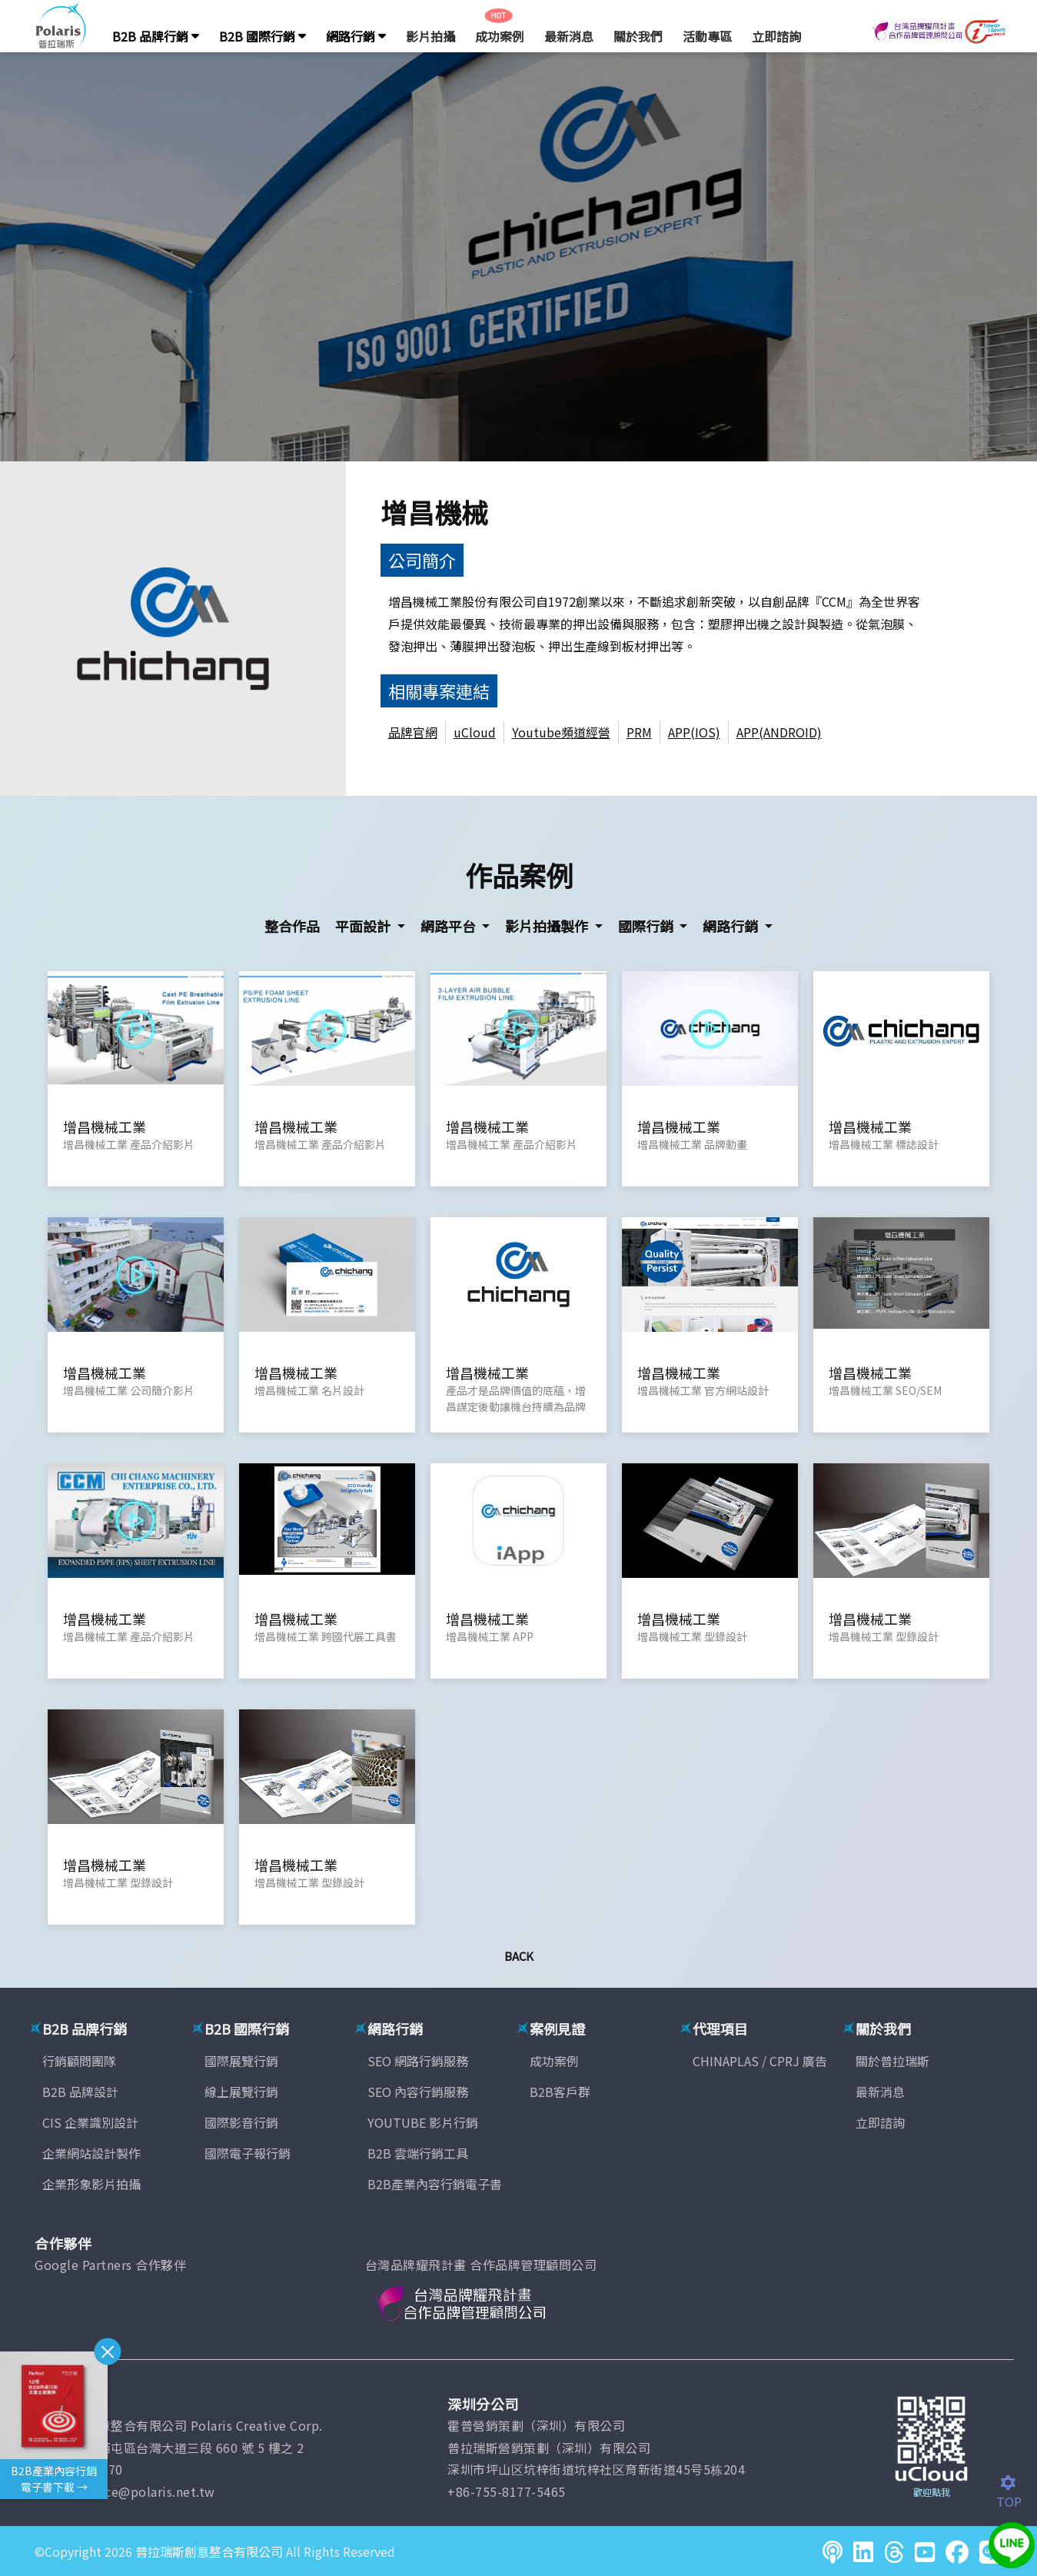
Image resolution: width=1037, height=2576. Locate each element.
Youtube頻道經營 (561, 732)
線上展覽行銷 (241, 2091)
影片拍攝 (430, 36)
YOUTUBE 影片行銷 (422, 2122)
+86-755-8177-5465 (506, 2491)
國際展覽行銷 (241, 2061)
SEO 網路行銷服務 (417, 2061)
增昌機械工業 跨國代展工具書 (325, 1636)
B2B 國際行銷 (262, 36)
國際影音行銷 (241, 2122)
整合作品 (292, 926)
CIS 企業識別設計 (90, 2122)
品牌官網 (412, 732)
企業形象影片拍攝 (91, 2184)
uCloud (475, 732)
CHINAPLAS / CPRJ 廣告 (760, 2061)
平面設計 (364, 926)
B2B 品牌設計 (80, 2091)
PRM (639, 732)
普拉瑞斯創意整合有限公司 (209, 2551)
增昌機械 (434, 511)
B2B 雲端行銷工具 (417, 2153)
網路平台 (449, 926)
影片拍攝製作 (548, 926)
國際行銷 (647, 926)
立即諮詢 (776, 36)
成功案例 (499, 36)
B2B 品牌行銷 (155, 36)
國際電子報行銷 (247, 2153)
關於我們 (638, 36)
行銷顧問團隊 (79, 2061)
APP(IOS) (694, 732)
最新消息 (568, 36)
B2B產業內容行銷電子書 (434, 2184)
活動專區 (707, 36)
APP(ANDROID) (779, 732)
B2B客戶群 (560, 2091)
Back (518, 1956)
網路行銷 (356, 36)
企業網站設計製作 (91, 2153)
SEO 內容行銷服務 (417, 2091)
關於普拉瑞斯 (892, 2061)
